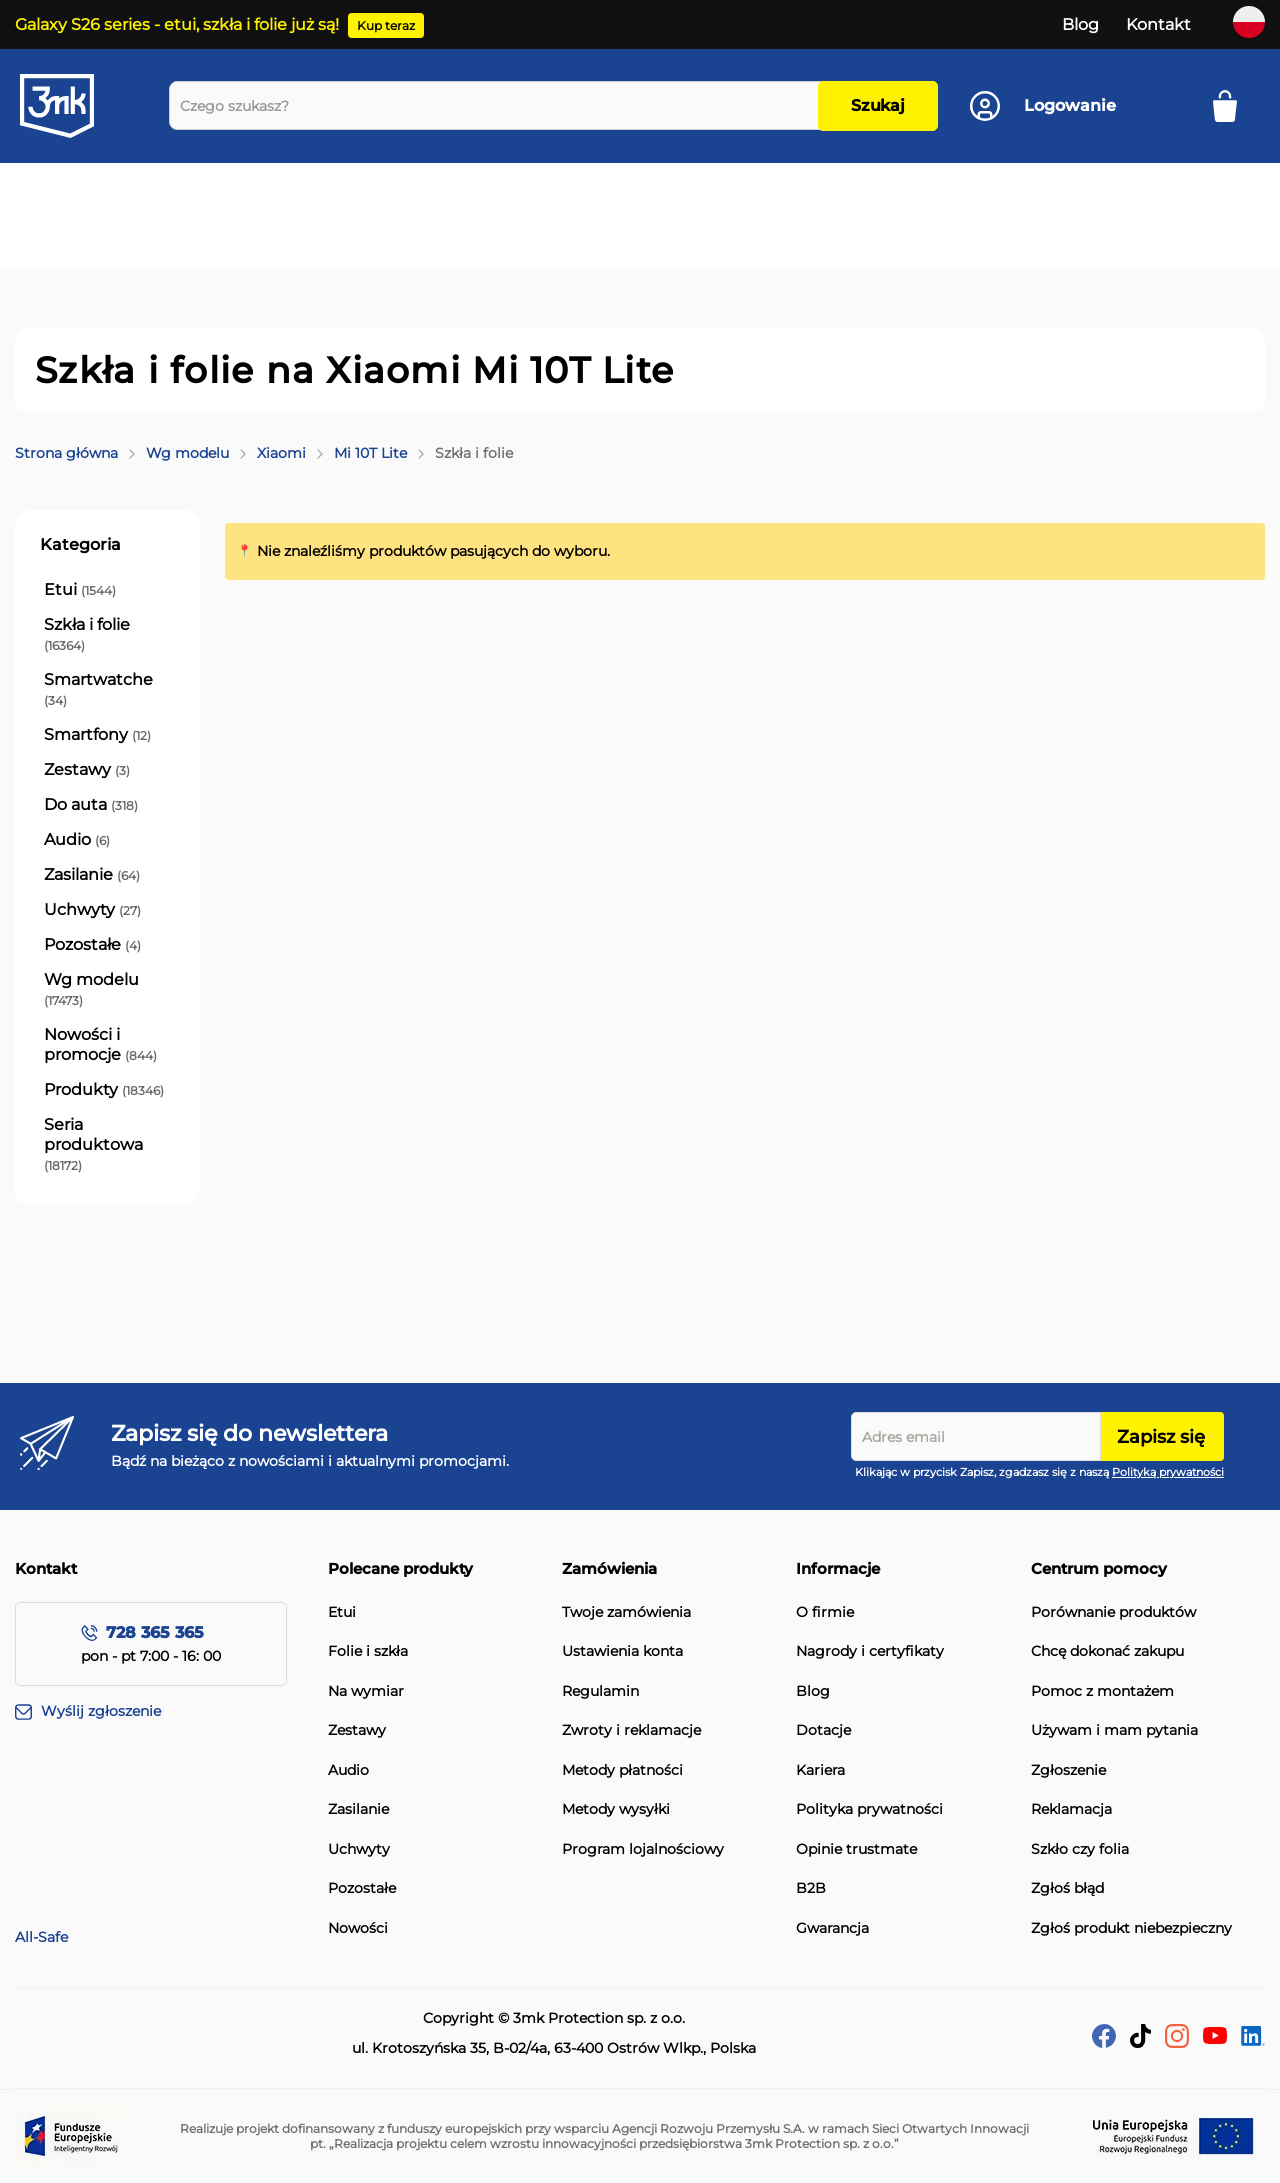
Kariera (820, 1770)
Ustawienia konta (622, 1651)
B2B (811, 1888)
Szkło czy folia (1080, 1849)
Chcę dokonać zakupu (1107, 1651)
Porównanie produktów (1113, 1612)
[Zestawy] (87, 770)
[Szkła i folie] (107, 635)
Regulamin (600, 1691)
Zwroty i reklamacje (631, 1730)
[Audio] (77, 840)
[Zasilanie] (92, 875)
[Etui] (80, 590)
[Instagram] (1177, 2042)
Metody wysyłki (616, 1809)
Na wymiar (366, 1691)
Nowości (358, 1928)
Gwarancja (832, 1928)
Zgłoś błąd (1067, 1888)
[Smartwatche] (107, 690)
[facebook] (1104, 2042)
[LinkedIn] (1253, 2040)
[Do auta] (91, 805)
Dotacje (823, 1730)
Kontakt (1158, 24)
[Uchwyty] (92, 910)
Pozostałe (362, 1888)
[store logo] (75, 106)
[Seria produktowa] (107, 1145)
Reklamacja (1071, 1809)
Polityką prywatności (1168, 1472)
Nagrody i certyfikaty (870, 1651)
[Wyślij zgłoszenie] (171, 1712)
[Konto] (1043, 106)
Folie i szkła (368, 1651)
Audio (348, 1770)
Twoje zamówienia (626, 1612)
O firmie (825, 1612)
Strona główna (66, 453)
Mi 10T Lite (370, 453)
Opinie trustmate (856, 1849)
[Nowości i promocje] (107, 1045)
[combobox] (498, 105)
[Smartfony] (97, 735)
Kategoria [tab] (80, 544)
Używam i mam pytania (1114, 1730)
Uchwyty (359, 1849)
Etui (342, 1612)
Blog (1080, 24)
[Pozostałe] (92, 945)
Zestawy (357, 1730)
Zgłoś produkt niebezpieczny (1131, 1928)
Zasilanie (358, 1809)
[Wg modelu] (107, 990)
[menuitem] (113, 196)
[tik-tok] (1140, 2042)
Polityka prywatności (869, 1809)
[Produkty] (104, 1090)
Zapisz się (1161, 1437)
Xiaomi (281, 453)
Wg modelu (187, 453)
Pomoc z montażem (1102, 1691)
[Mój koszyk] (1231, 106)
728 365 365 (155, 1632)
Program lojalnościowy (643, 1849)
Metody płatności (622, 1770)
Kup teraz (386, 25)
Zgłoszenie (1068, 1770)
